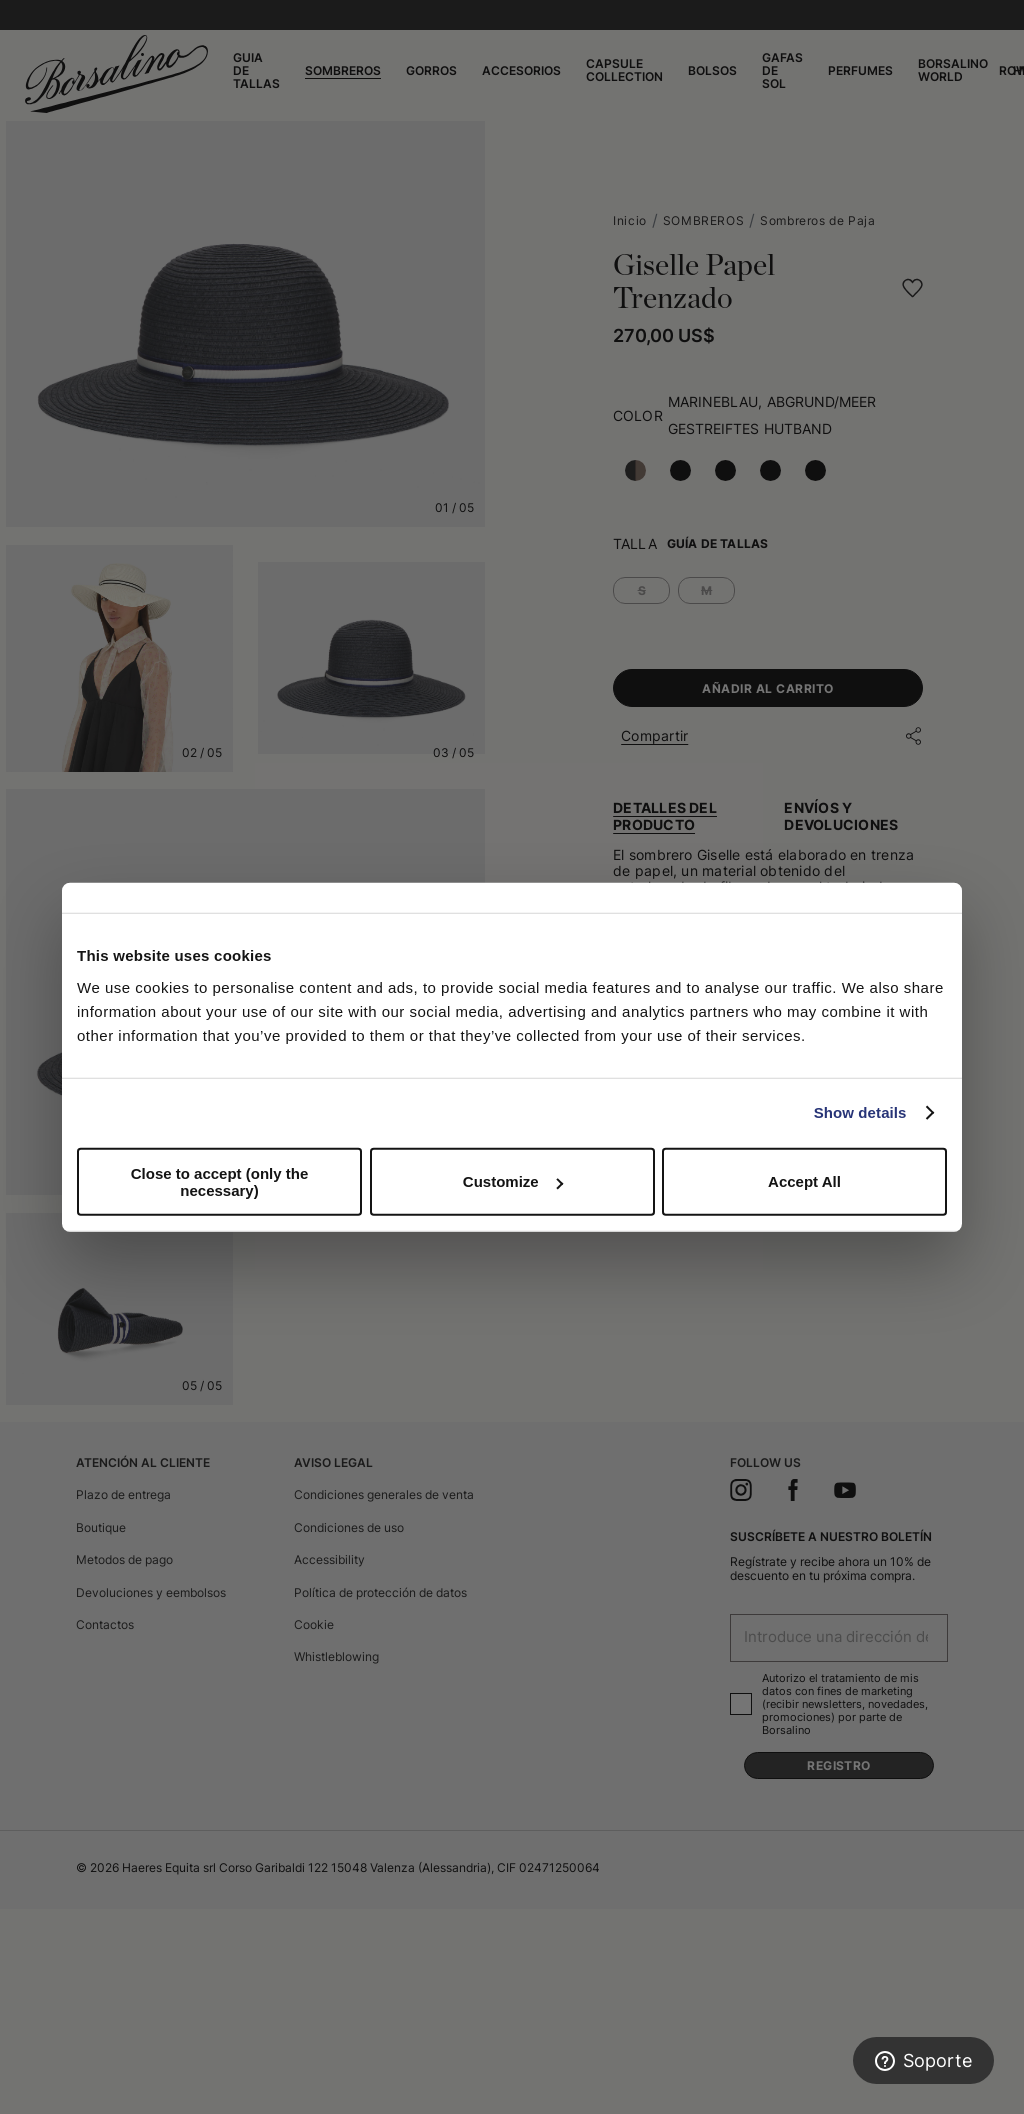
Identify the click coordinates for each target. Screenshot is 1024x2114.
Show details (860, 1112)
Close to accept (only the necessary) (220, 1181)
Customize (513, 1181)
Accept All (804, 1181)
